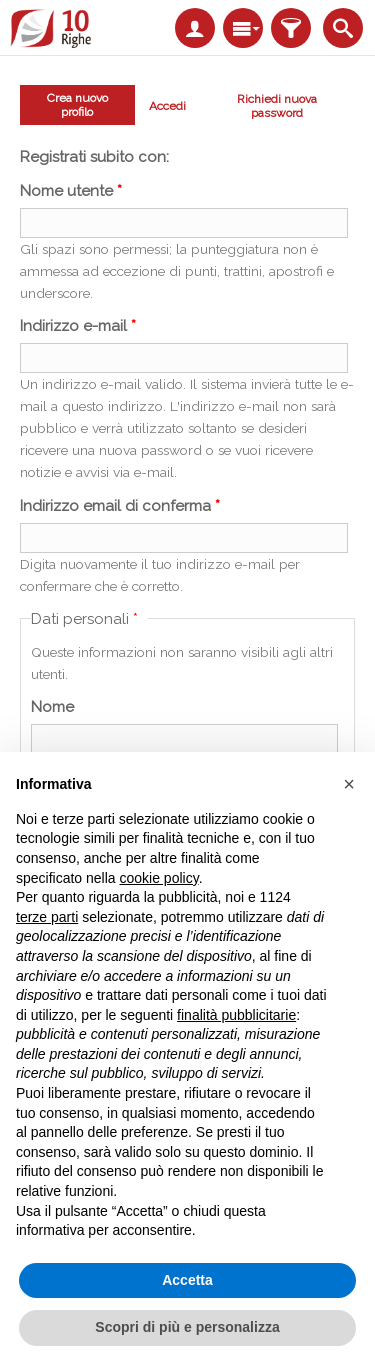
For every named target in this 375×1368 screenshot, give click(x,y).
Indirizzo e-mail (78, 326)
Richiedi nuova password (277, 106)
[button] (349, 784)
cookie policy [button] (159, 878)
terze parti (47, 917)
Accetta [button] (187, 1280)
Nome (52, 707)
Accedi (167, 106)
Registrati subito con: (94, 157)
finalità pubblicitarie (236, 1015)
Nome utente (71, 191)
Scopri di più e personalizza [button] (187, 1327)
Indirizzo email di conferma (120, 506)
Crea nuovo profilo (70, 105)
